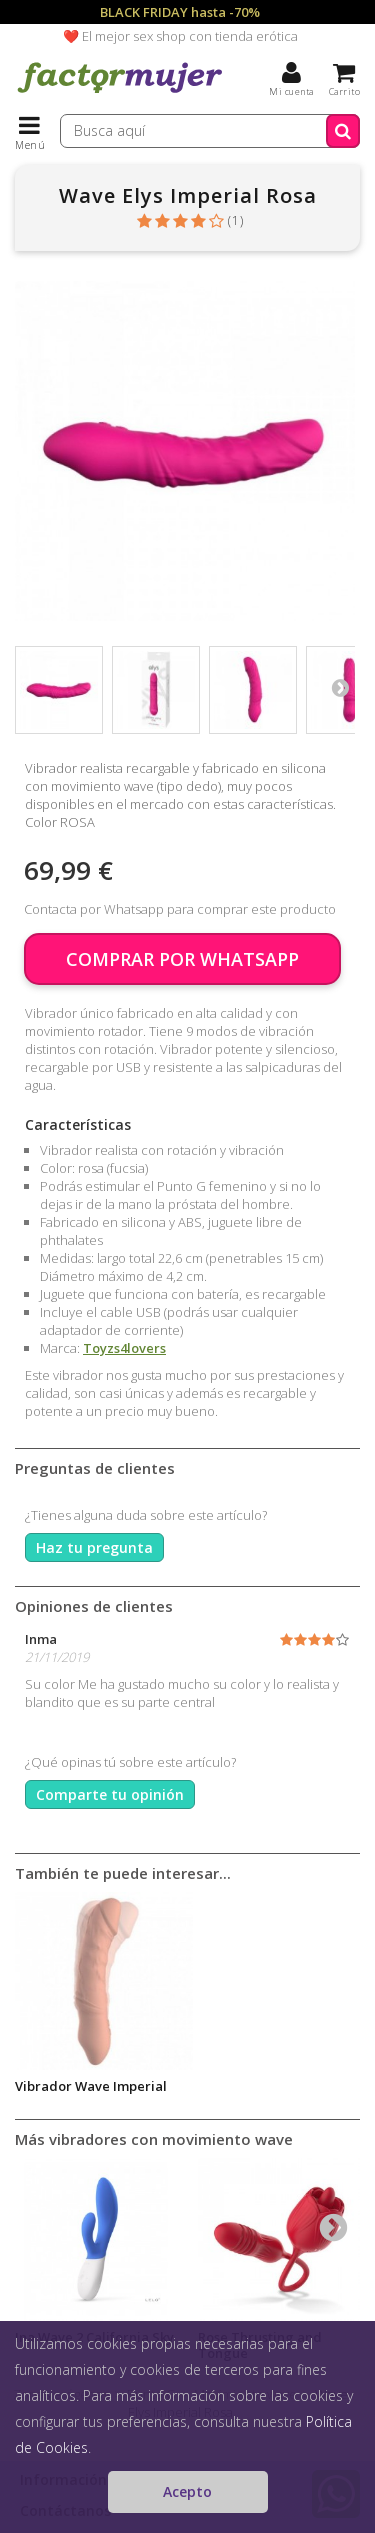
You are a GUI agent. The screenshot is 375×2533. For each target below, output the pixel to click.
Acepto (187, 2491)
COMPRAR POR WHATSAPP (182, 959)
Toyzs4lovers (124, 1348)
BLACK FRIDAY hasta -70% (180, 12)
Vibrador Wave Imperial (91, 2086)
